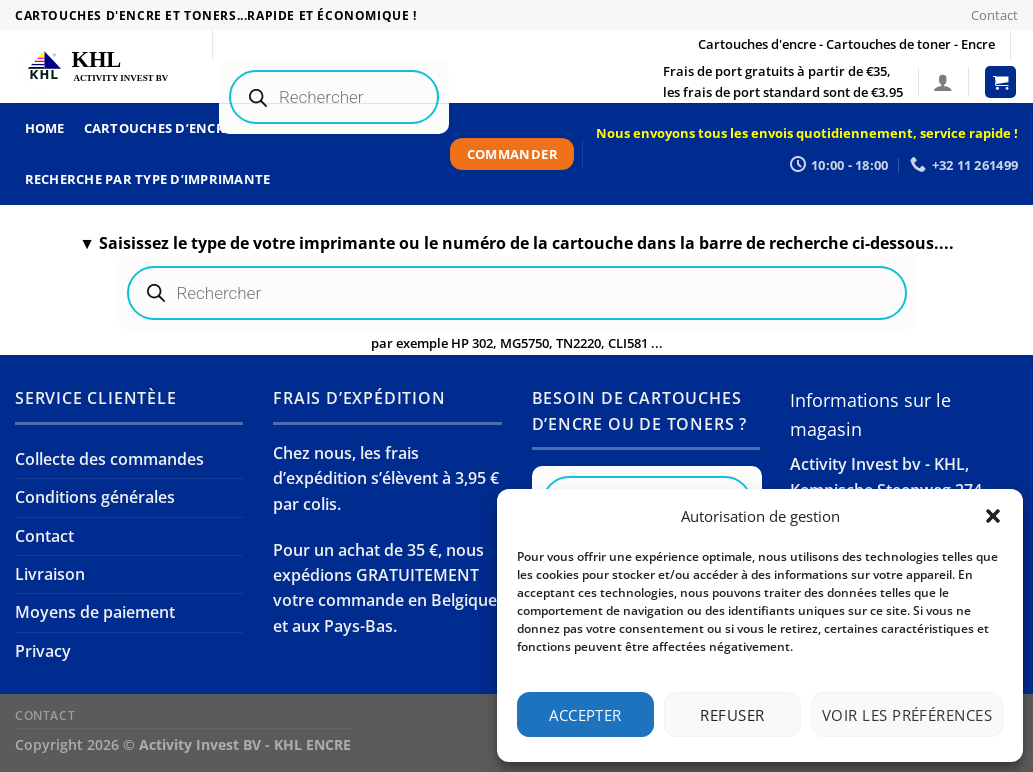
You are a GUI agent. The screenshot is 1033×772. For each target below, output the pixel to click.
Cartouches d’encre (158, 128)
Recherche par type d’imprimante (148, 179)
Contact (994, 15)
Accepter (585, 715)
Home (45, 128)
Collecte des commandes (109, 459)
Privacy (43, 651)
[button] (993, 516)
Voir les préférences (907, 715)
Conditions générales (95, 497)
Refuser (732, 715)
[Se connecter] (943, 82)
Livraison (50, 574)
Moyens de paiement (95, 612)
